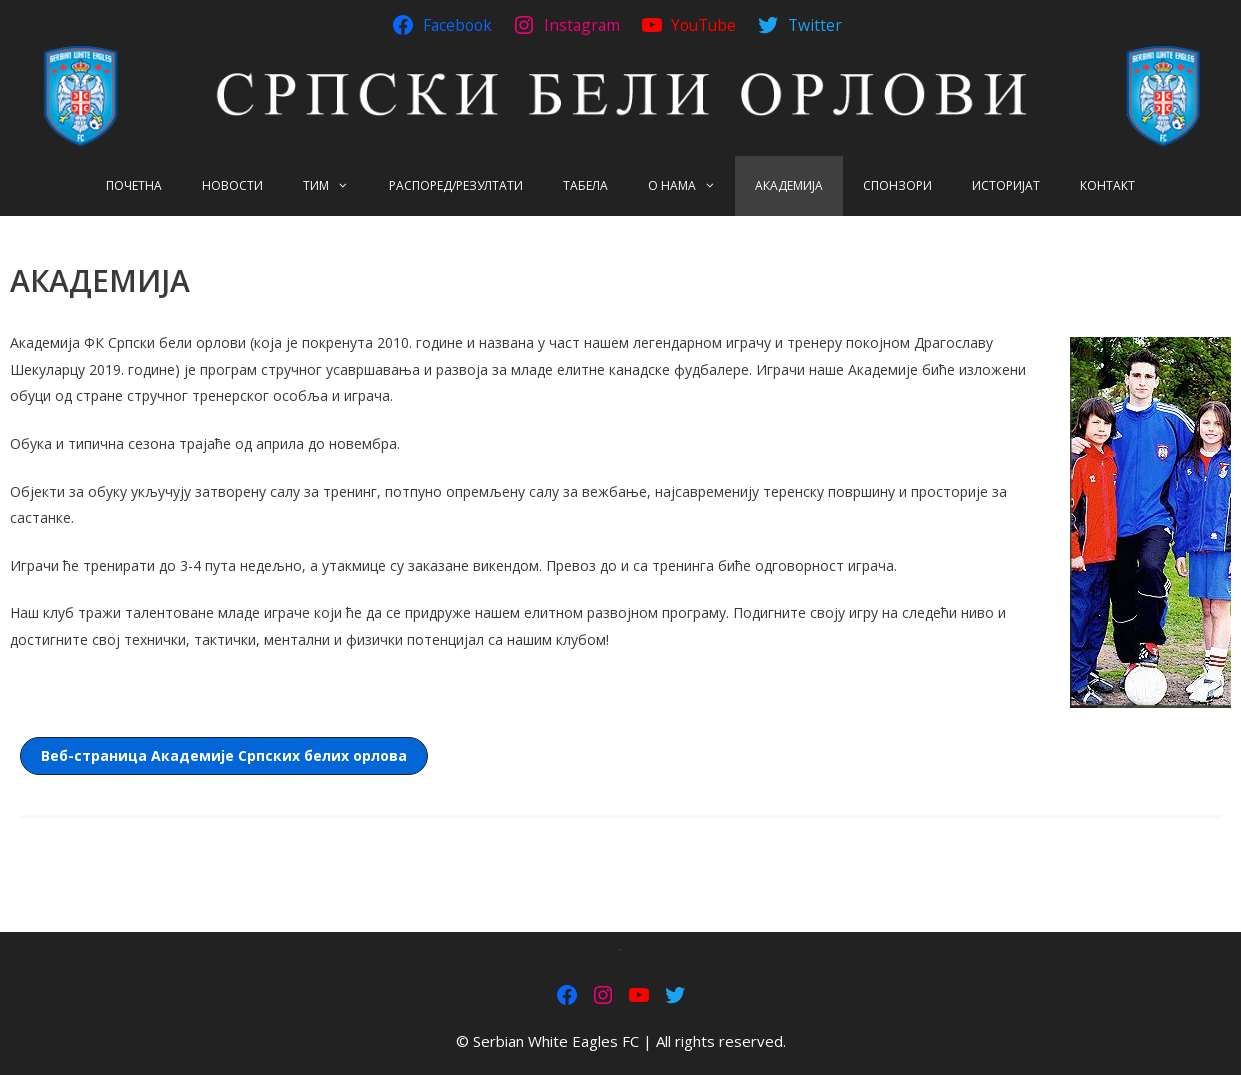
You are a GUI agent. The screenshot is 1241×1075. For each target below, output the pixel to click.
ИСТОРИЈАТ (1006, 185)
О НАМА (692, 186)
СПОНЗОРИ (897, 185)
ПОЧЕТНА (134, 185)
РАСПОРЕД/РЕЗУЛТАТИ (456, 185)
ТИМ (336, 186)
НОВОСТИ (232, 185)
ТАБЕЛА (585, 185)
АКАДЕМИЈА (789, 185)
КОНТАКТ (1107, 185)
